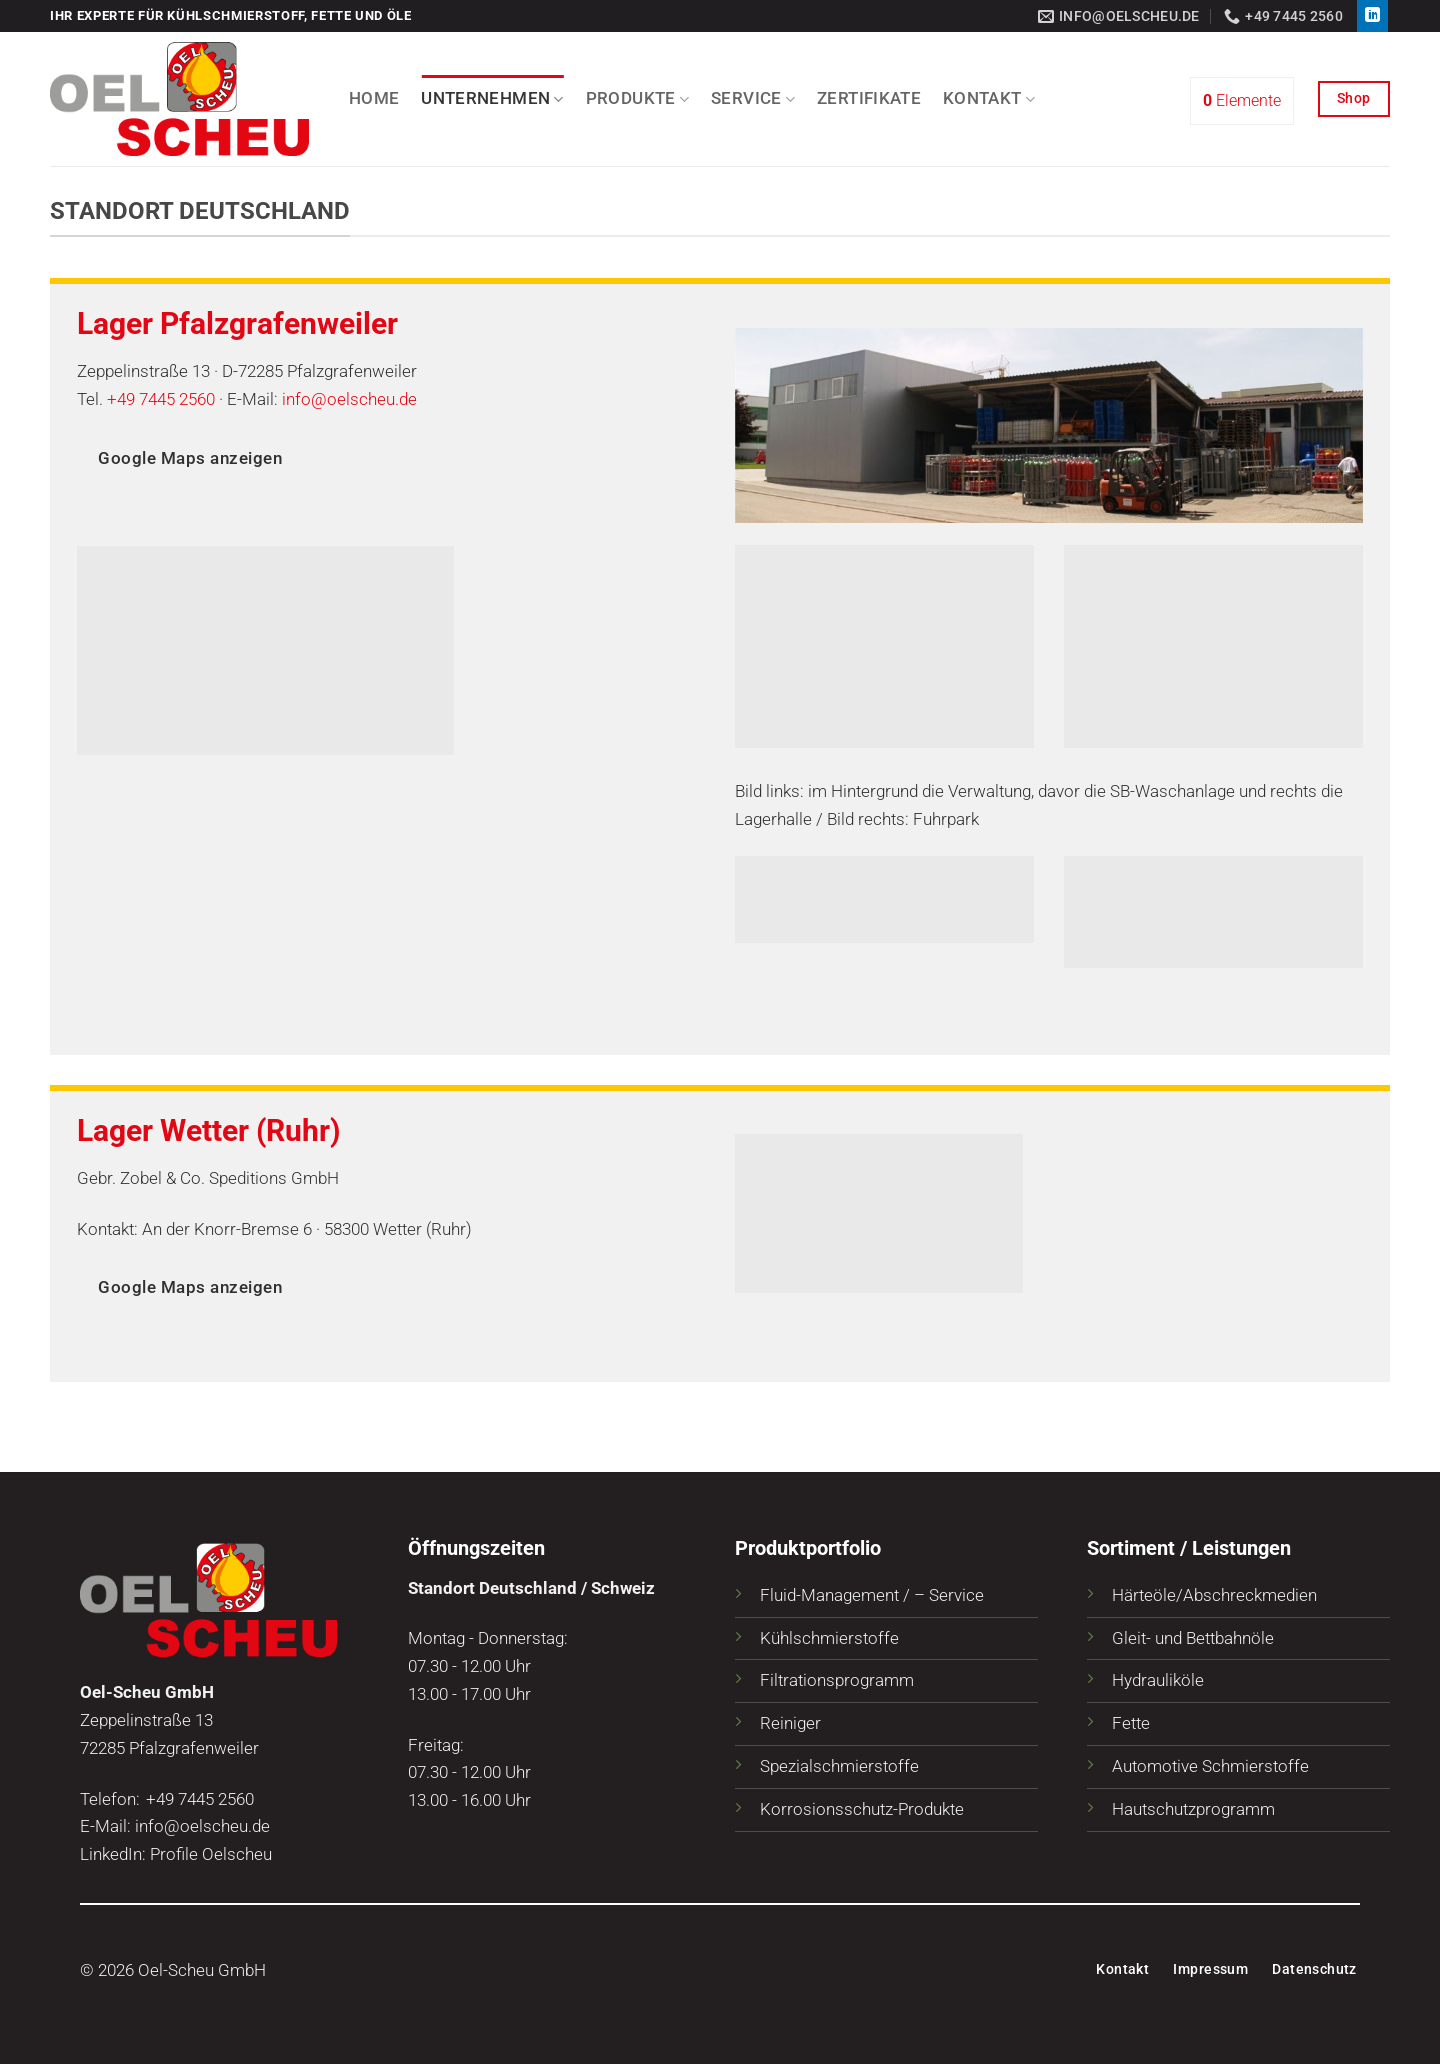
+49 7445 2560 (161, 399)
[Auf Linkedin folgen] (1373, 16)
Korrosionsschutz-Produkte (862, 1809)
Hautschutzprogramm (1193, 1809)
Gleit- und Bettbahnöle (1193, 1638)
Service (753, 98)
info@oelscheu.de (349, 399)
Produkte (637, 98)
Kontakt (989, 98)
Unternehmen (492, 98)
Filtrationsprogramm (837, 1680)
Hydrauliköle (1158, 1680)
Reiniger (790, 1723)
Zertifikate (869, 98)
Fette (1131, 1723)
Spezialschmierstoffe (839, 1766)
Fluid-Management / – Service (872, 1595)
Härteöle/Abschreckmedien (1214, 1595)
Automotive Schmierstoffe (1210, 1766)
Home (374, 98)
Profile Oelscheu (211, 1854)
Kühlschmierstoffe (829, 1638)
